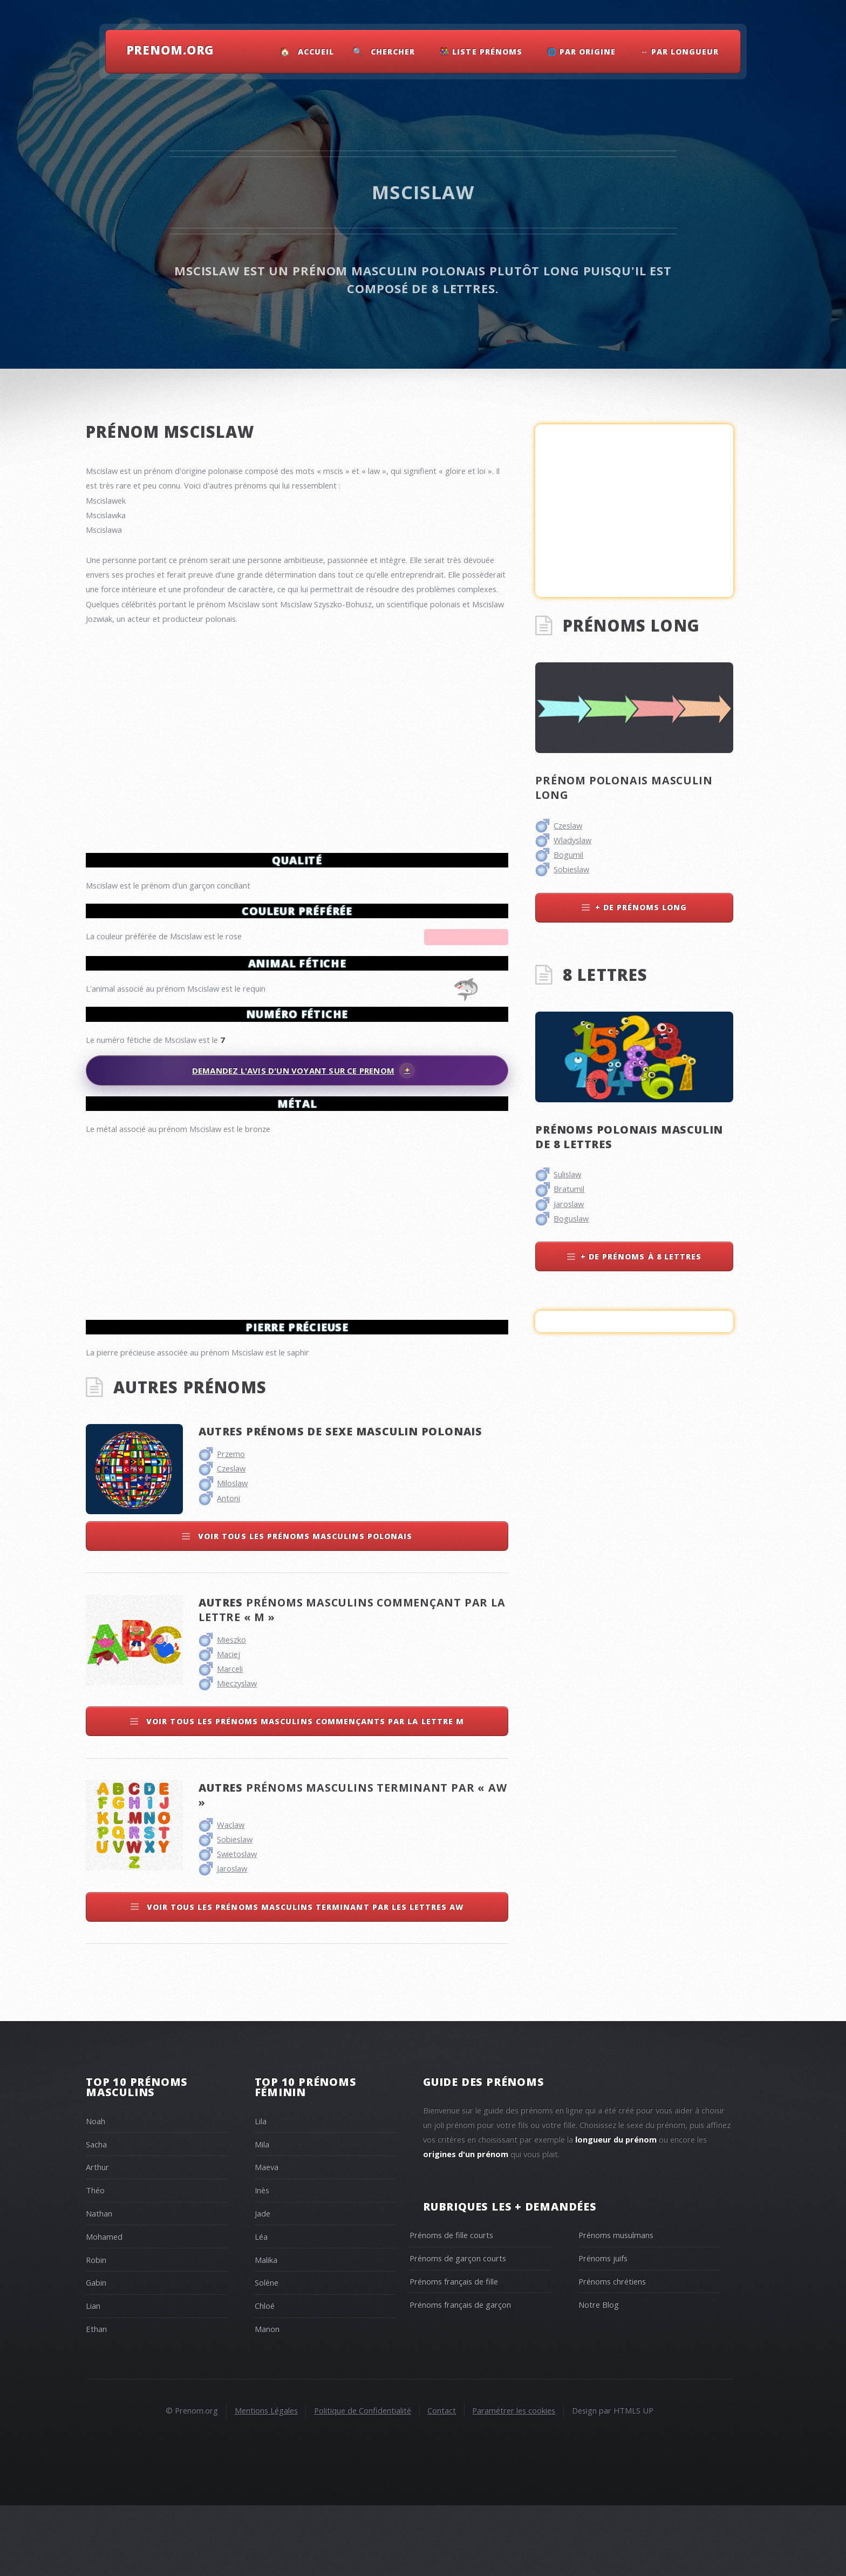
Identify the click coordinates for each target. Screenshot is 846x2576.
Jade (262, 2284)
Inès (262, 2260)
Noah (95, 2191)
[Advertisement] (297, 1222)
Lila (261, 2191)
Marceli (230, 1739)
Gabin (96, 2353)
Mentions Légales (266, 2481)
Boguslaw (571, 1218)
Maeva (266, 2237)
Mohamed (104, 2307)
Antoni (228, 1568)
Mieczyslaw (237, 1753)
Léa (261, 2307)
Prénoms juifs (602, 2328)
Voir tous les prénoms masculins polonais (303, 1607)
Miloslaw (232, 1553)
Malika (266, 2330)
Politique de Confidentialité (362, 2481)
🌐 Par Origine (581, 51)
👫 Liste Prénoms (481, 51)
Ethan (96, 2399)
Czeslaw (231, 1539)
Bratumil (569, 1188)
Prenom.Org (170, 50)
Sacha (96, 2214)
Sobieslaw (235, 1909)
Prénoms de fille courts (451, 2305)
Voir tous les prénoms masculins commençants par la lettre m (304, 1792)
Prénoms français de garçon (460, 2375)
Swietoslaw (237, 1924)
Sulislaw (567, 1174)
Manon (267, 2399)
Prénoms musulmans (615, 2305)
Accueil (316, 51)
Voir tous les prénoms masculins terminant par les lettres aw (304, 1977)
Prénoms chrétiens (612, 2352)
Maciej (228, 1724)
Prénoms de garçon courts (458, 2328)
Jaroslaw (232, 1939)
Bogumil (568, 854)
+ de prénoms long (641, 907)
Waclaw (230, 1895)
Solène (266, 2353)
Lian (93, 2376)
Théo (95, 2260)
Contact (441, 2481)
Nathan (99, 2284)
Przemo (231, 1524)
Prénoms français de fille (454, 2352)
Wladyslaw (572, 840)
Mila (262, 2214)
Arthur (97, 2237)
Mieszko (231, 1710)
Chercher (393, 51)
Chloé (265, 2376)
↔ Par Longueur (679, 51)
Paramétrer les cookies (513, 2481)
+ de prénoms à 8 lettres (641, 1256)
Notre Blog (598, 2375)
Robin (96, 2330)
